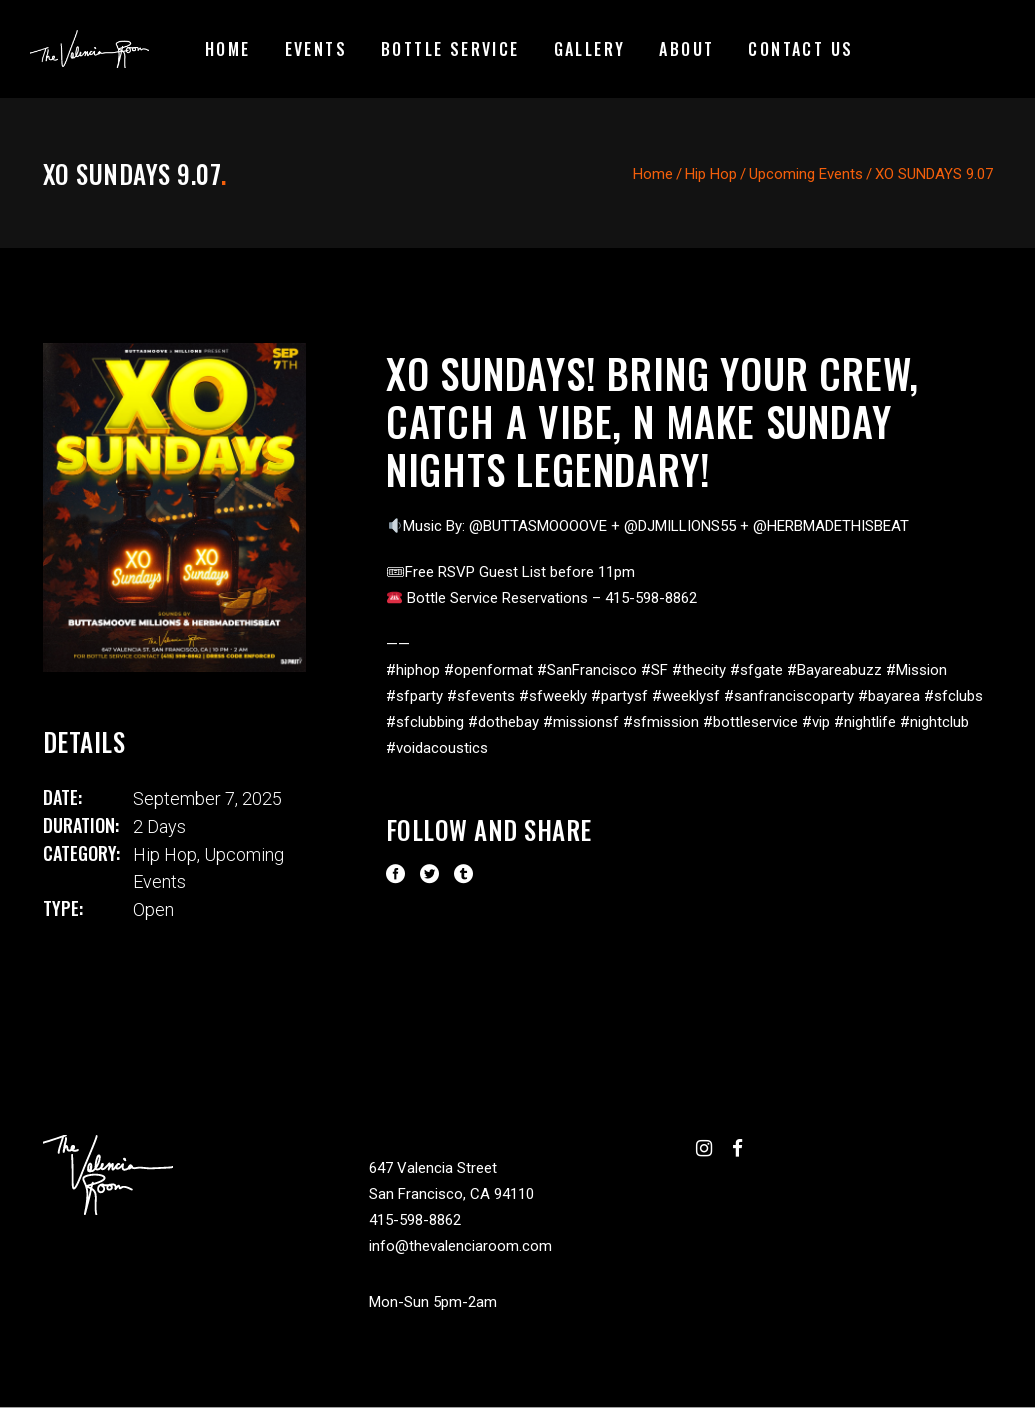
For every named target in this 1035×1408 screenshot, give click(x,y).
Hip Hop (711, 174)
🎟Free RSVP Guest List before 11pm (510, 572)
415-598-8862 (415, 1220)
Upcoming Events (806, 174)
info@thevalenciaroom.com (460, 1246)
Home (653, 174)
